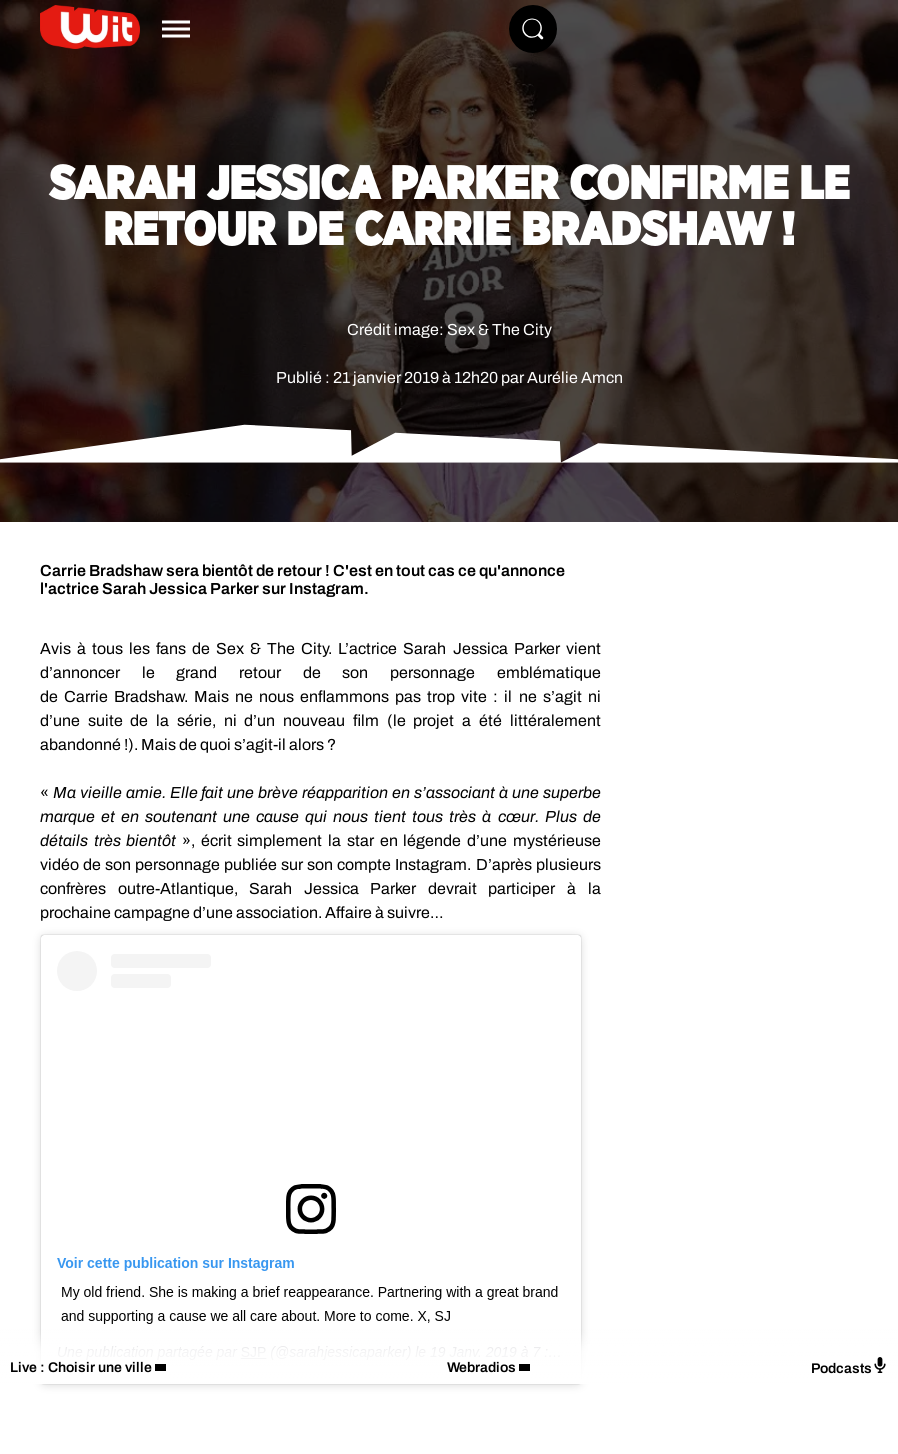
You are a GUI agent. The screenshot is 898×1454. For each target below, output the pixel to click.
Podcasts (849, 1366)
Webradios (481, 1367)
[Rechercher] (533, 29)
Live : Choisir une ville (81, 1367)
